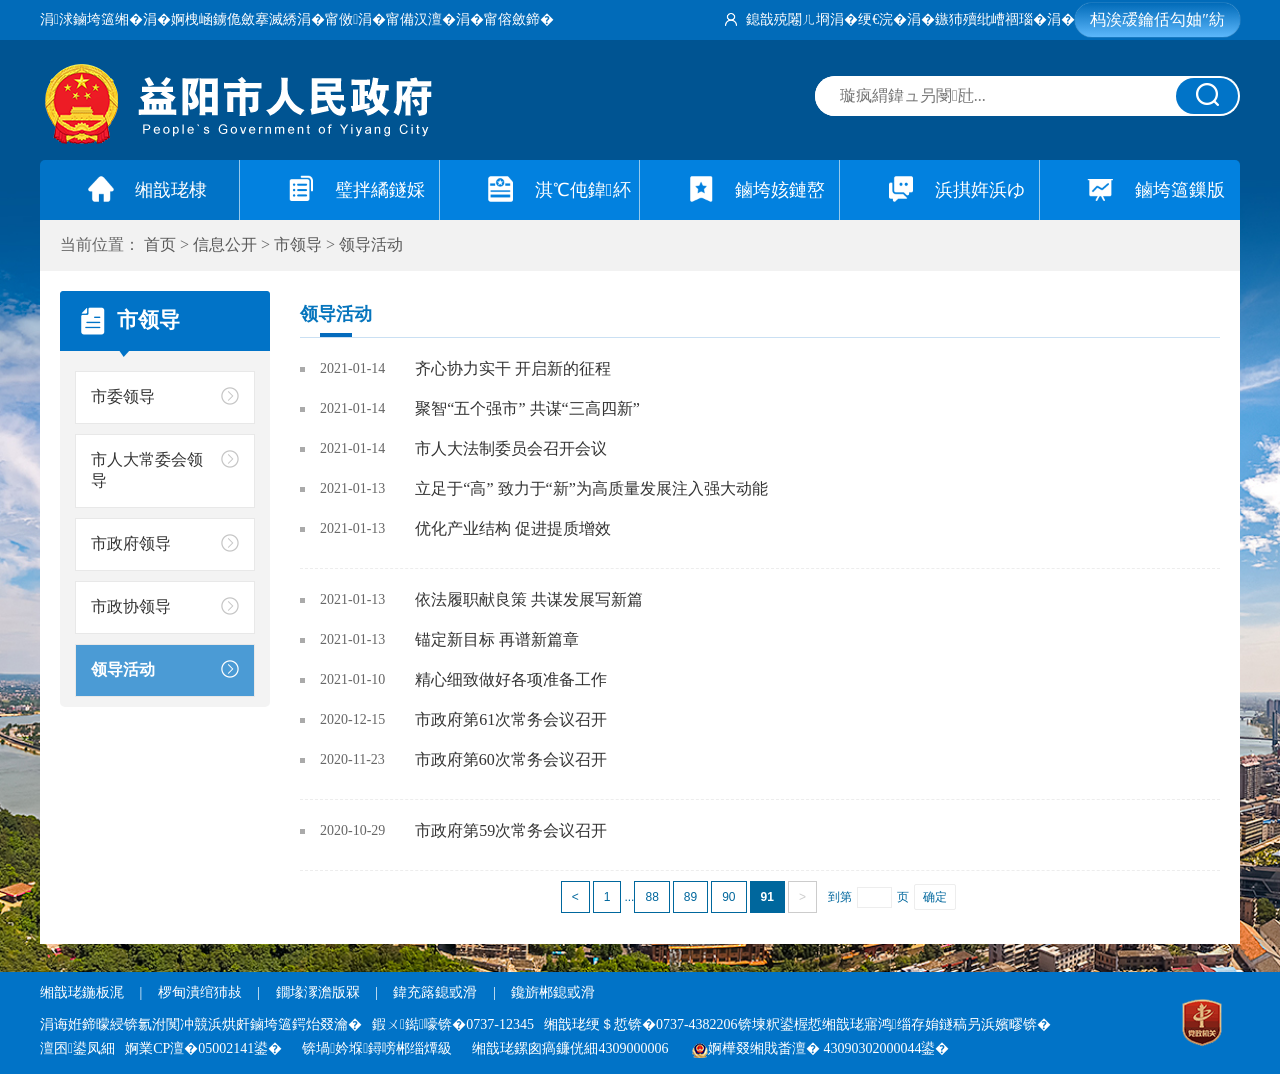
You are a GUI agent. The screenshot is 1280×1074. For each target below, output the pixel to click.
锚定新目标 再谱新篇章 (497, 639)
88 (651, 897)
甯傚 (341, 19)
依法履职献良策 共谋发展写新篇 (529, 599)
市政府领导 (131, 543)
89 (690, 897)
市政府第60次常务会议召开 (511, 759)
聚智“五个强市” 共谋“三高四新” (527, 408)
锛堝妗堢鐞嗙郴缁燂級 (377, 1048)
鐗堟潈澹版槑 (318, 992)
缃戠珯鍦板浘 (82, 992)
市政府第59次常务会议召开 (511, 830)
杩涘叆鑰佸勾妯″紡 (1157, 19)
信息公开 (225, 244)
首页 (160, 244)
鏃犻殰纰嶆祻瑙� (991, 19)
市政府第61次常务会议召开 (511, 719)
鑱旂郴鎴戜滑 (553, 992)
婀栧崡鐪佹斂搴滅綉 (234, 19)
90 (728, 897)
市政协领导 (131, 606)
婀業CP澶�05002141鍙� (203, 1048)
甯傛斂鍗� (519, 19)
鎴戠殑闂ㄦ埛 (788, 19)
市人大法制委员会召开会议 (511, 448)
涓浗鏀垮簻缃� (91, 19)
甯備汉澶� (421, 19)
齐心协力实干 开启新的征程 (513, 368)
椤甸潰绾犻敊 (202, 992)
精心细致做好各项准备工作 (511, 679)
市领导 (298, 244)
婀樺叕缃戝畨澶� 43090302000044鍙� (821, 1048)
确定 (935, 897)
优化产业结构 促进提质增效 (513, 528)
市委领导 (123, 396)
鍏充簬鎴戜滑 (435, 992)
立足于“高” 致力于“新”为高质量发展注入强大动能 (591, 488)
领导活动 (371, 244)
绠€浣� (882, 19)
